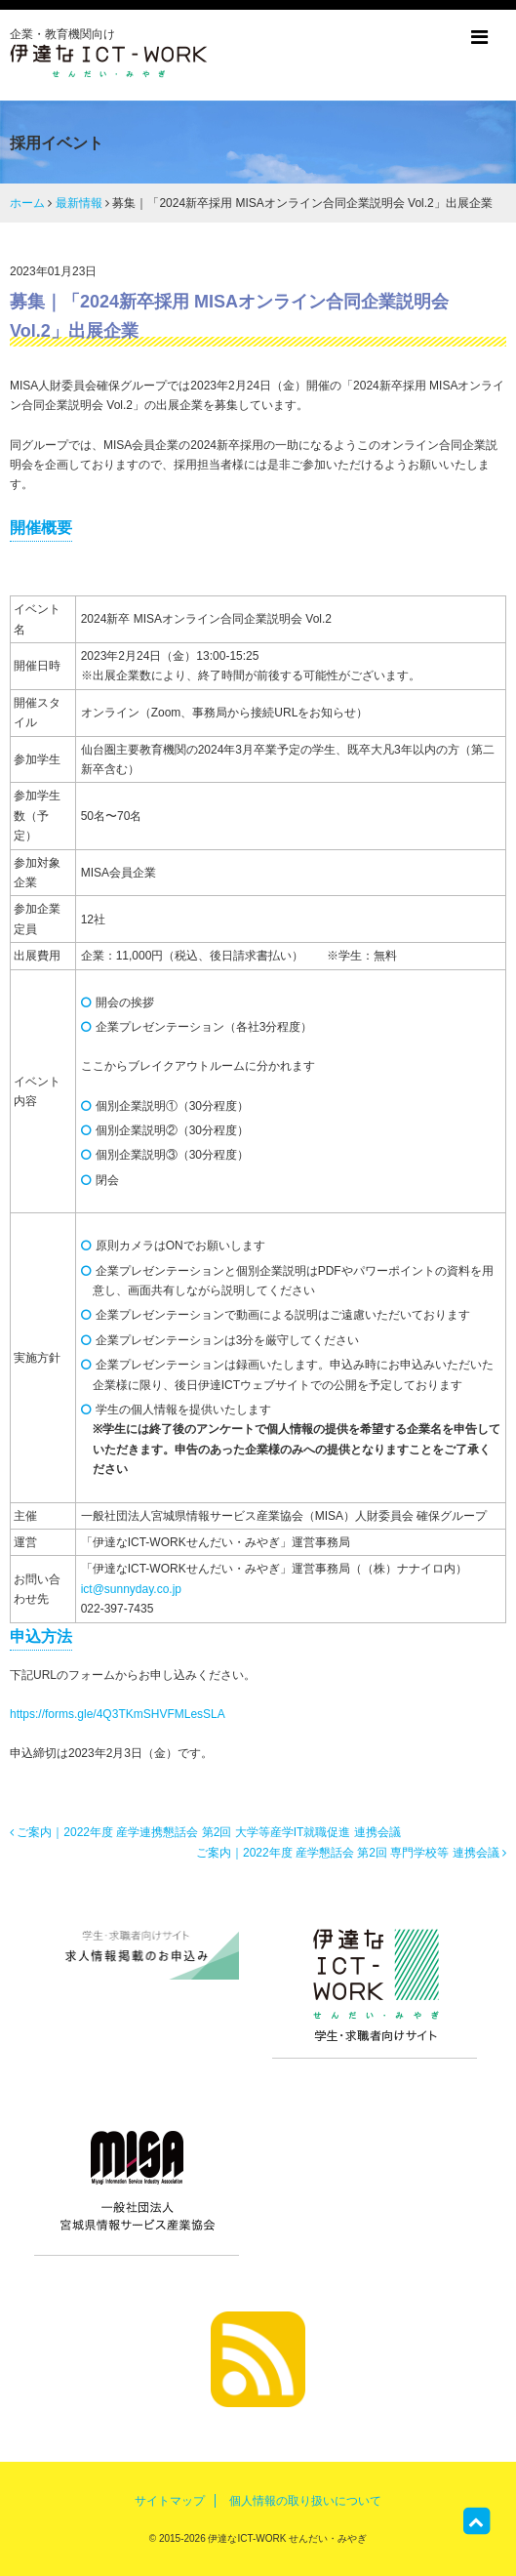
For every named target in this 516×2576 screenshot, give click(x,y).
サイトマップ (170, 2501)
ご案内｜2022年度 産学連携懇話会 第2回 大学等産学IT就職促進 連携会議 (205, 1832)
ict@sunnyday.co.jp (131, 1589)
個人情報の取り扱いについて (305, 2501)
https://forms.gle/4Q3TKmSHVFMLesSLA (117, 1714)
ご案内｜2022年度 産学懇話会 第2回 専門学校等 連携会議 (351, 1853)
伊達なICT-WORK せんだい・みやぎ (287, 2538)
